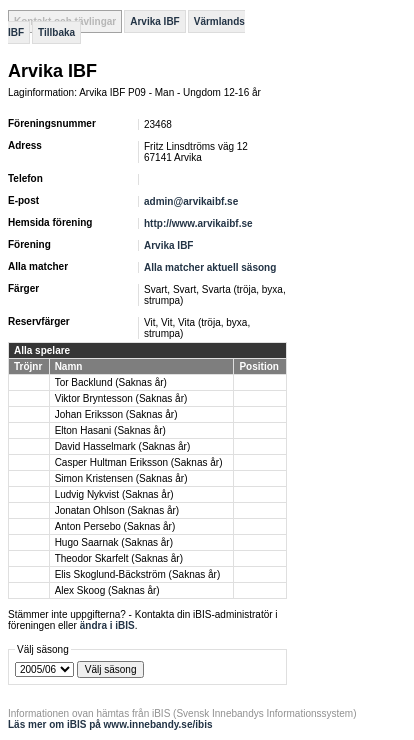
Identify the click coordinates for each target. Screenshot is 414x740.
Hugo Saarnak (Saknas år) (114, 542)
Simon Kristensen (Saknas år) (121, 478)
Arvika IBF (154, 21)
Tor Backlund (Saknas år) (111, 382)
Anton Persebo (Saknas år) (115, 526)
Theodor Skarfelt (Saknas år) (119, 558)
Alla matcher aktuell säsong (210, 267)
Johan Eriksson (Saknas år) (116, 414)
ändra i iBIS (107, 625)
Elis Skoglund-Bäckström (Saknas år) (138, 574)
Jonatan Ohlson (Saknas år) (117, 510)
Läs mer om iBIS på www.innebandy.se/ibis (110, 724)
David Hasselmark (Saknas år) (123, 446)
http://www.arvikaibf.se (198, 223)
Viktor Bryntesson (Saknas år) (121, 398)
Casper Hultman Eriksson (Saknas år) (139, 462)
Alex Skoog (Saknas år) (107, 590)
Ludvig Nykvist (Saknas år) (114, 494)
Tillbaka (56, 32)
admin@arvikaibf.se (191, 201)
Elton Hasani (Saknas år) (110, 430)
